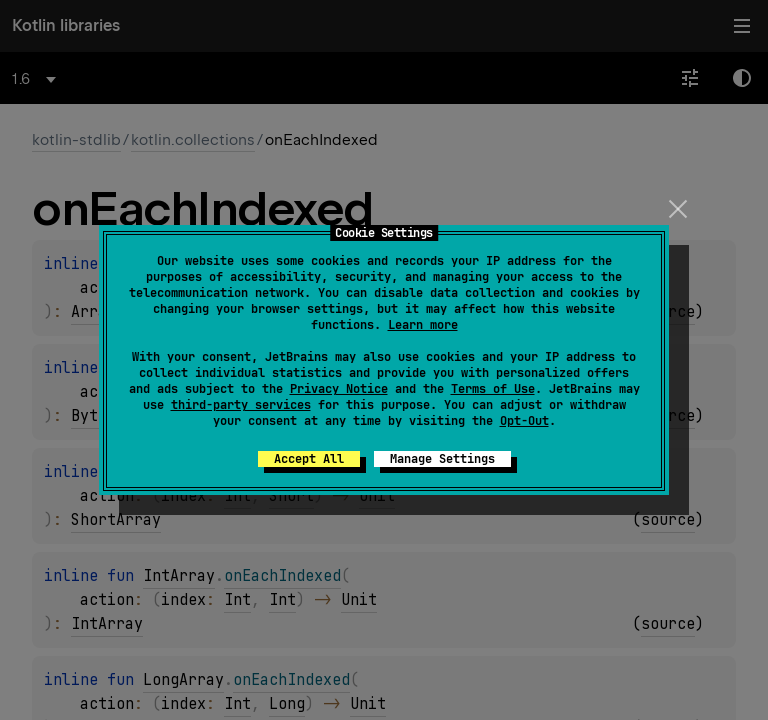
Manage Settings (442, 459)
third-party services (241, 405)
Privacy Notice (339, 389)
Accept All (309, 459)
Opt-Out (524, 421)
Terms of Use (493, 389)
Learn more (423, 325)
